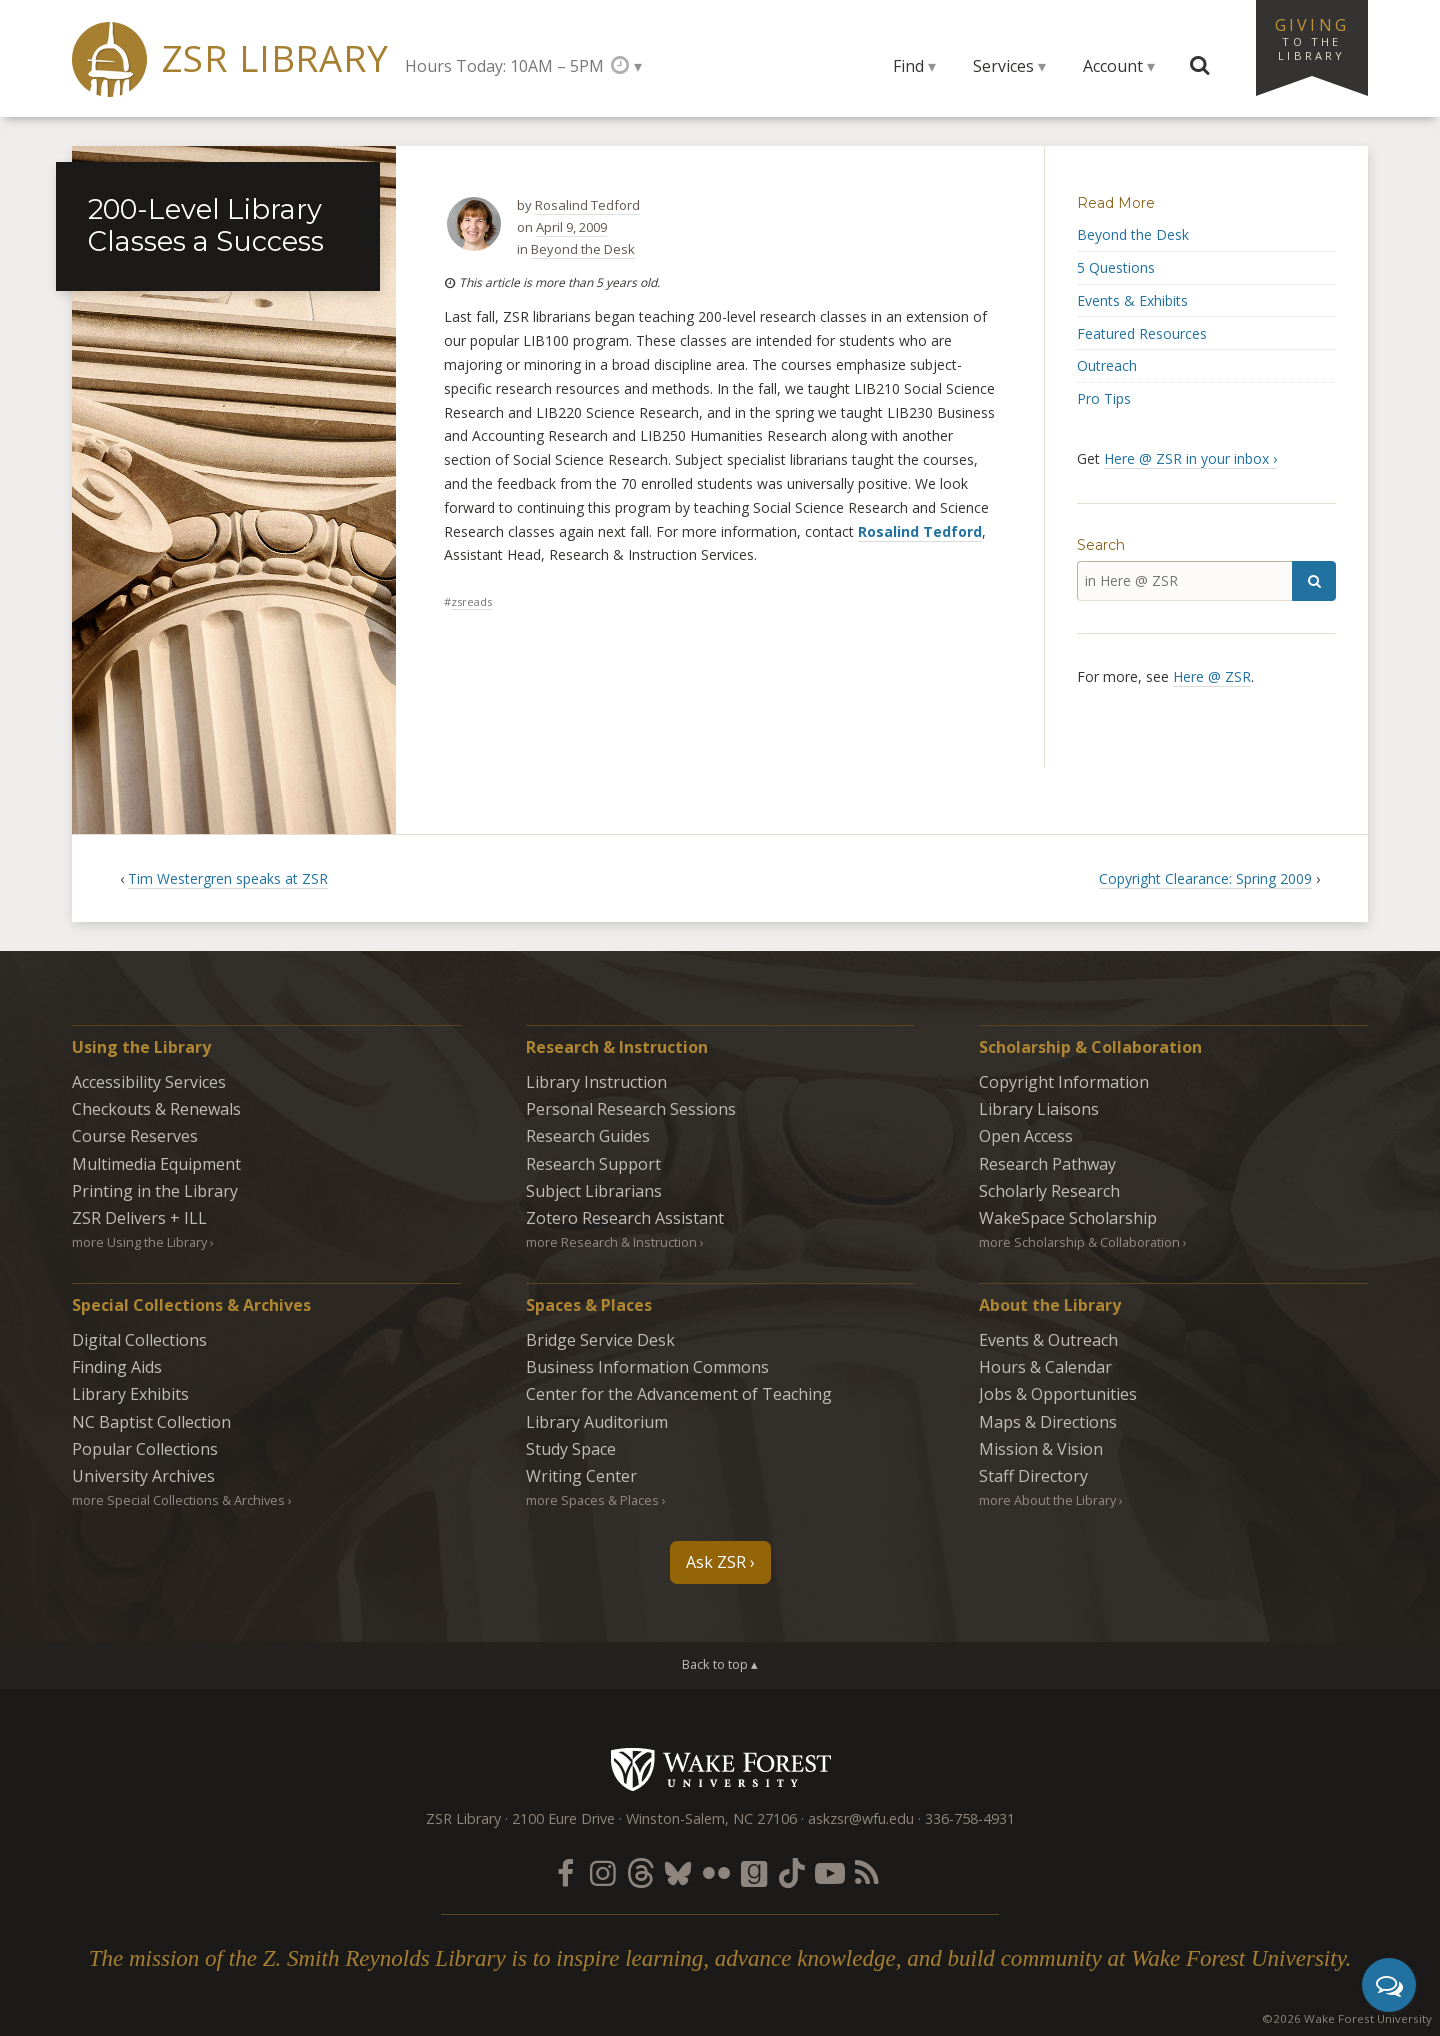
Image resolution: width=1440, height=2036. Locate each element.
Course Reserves (135, 1136)
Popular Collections (145, 1449)
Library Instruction (596, 1082)
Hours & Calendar (1045, 1367)
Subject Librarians (594, 1191)
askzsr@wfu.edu (861, 1818)
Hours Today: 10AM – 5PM (504, 66)
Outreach (1107, 365)
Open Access (1026, 1136)
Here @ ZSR (1212, 676)
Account (1113, 66)
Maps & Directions (1048, 1422)
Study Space (571, 1449)
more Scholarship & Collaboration (1079, 1242)
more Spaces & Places (592, 1500)
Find (908, 66)
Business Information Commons (647, 1367)
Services (1003, 66)
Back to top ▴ (720, 1664)
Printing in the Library (155, 1191)
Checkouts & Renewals (156, 1109)
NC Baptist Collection (151, 1422)
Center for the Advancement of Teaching (679, 1394)
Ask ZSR (716, 1562)
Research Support (593, 1164)
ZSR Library (275, 58)
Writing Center (581, 1476)
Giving (1312, 38)
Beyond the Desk (583, 249)
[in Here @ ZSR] (1184, 581)
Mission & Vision (1041, 1449)
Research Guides (588, 1136)
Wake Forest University (720, 1769)
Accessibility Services (149, 1082)
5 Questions (1116, 267)
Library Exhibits (130, 1394)
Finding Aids (117, 1367)
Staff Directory (1033, 1476)
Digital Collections (139, 1340)
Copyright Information (1064, 1082)
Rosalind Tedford (587, 205)
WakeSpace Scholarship (1068, 1218)
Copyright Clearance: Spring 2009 (1205, 878)
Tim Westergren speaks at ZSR (228, 878)
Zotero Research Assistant (625, 1218)
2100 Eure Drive (563, 1818)
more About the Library (1047, 1500)
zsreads (471, 601)
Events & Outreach (1048, 1340)
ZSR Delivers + (139, 1218)
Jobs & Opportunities (1058, 1394)
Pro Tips (1104, 398)
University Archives (143, 1476)
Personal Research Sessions (631, 1109)
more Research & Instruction (611, 1242)
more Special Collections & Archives (178, 1500)
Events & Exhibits (1132, 300)
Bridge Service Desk (600, 1340)
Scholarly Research (1049, 1191)
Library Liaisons (1039, 1109)
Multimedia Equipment (156, 1164)
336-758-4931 (970, 1818)
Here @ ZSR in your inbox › (1190, 458)
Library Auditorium (597, 1422)
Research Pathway (1047, 1164)
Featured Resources (1142, 333)
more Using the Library (139, 1242)
